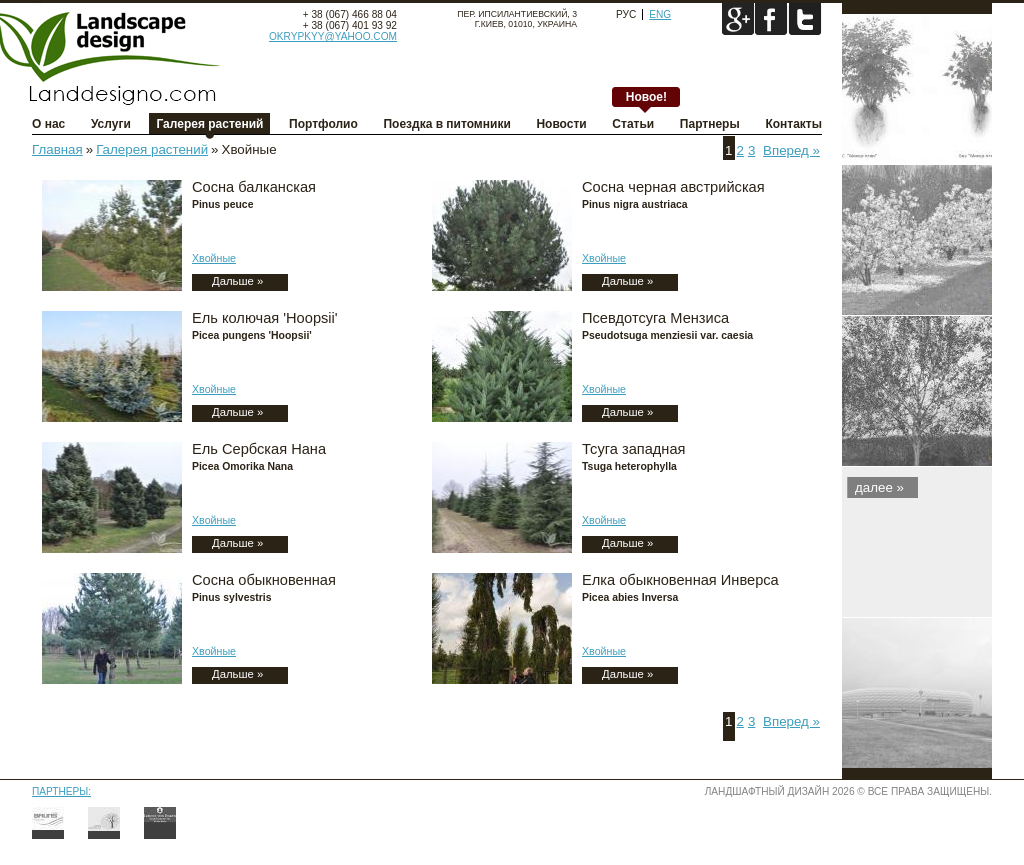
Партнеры (710, 124)
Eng (660, 14)
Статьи (633, 124)
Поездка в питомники (446, 124)
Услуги (111, 124)
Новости (561, 124)
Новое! (646, 97)
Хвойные (214, 258)
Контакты (793, 124)
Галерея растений (209, 124)
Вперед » (791, 150)
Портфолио (323, 124)
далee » (879, 487)
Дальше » (237, 281)
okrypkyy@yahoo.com (333, 36)
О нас (48, 124)
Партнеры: (61, 791)
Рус (626, 14)
